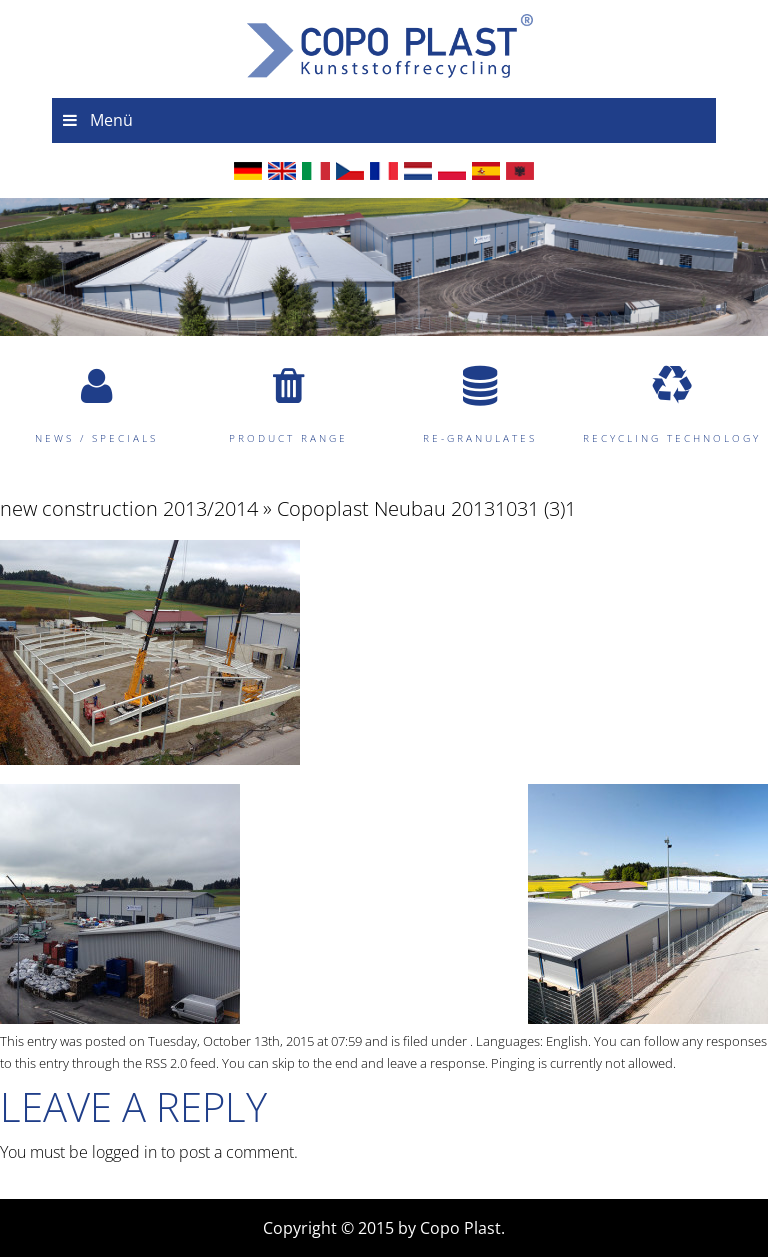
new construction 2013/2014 (129, 508)
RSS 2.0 (166, 1063)
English (567, 1041)
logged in (124, 1152)
